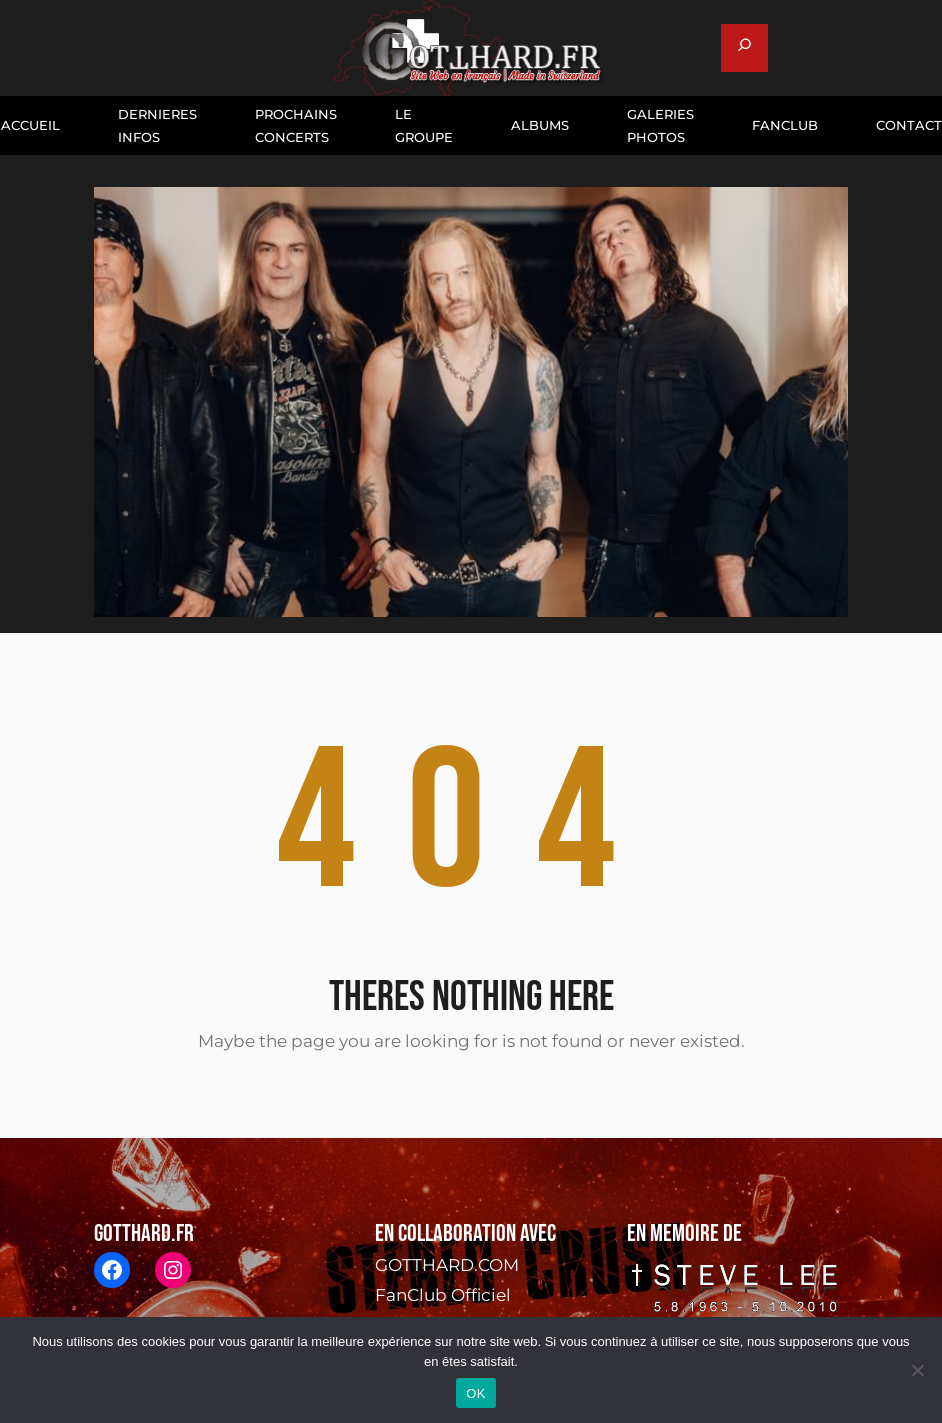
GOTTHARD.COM (447, 1265)
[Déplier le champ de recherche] (744, 48)
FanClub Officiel (443, 1295)
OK (475, 1393)
